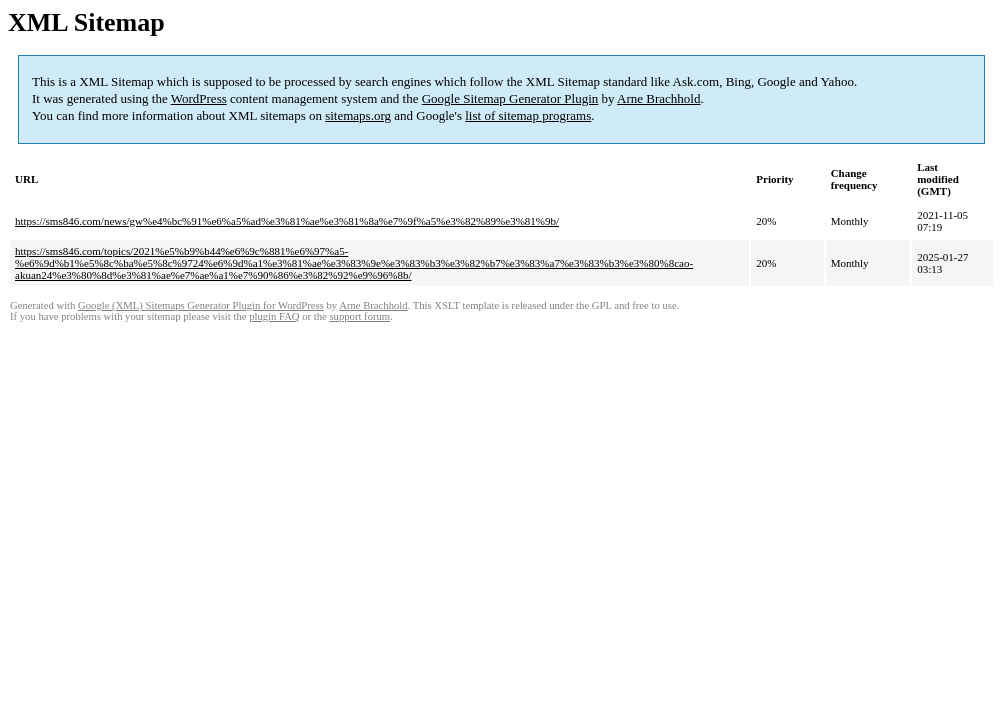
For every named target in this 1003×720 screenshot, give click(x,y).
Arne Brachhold (658, 98)
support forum (359, 316)
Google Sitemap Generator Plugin (510, 98)
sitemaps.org (358, 115)
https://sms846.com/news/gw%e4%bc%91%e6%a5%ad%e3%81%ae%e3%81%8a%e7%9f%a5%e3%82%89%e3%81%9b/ (287, 221)
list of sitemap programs (528, 115)
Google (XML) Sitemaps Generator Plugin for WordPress (201, 305)
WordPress (199, 98)
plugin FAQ (274, 316)
